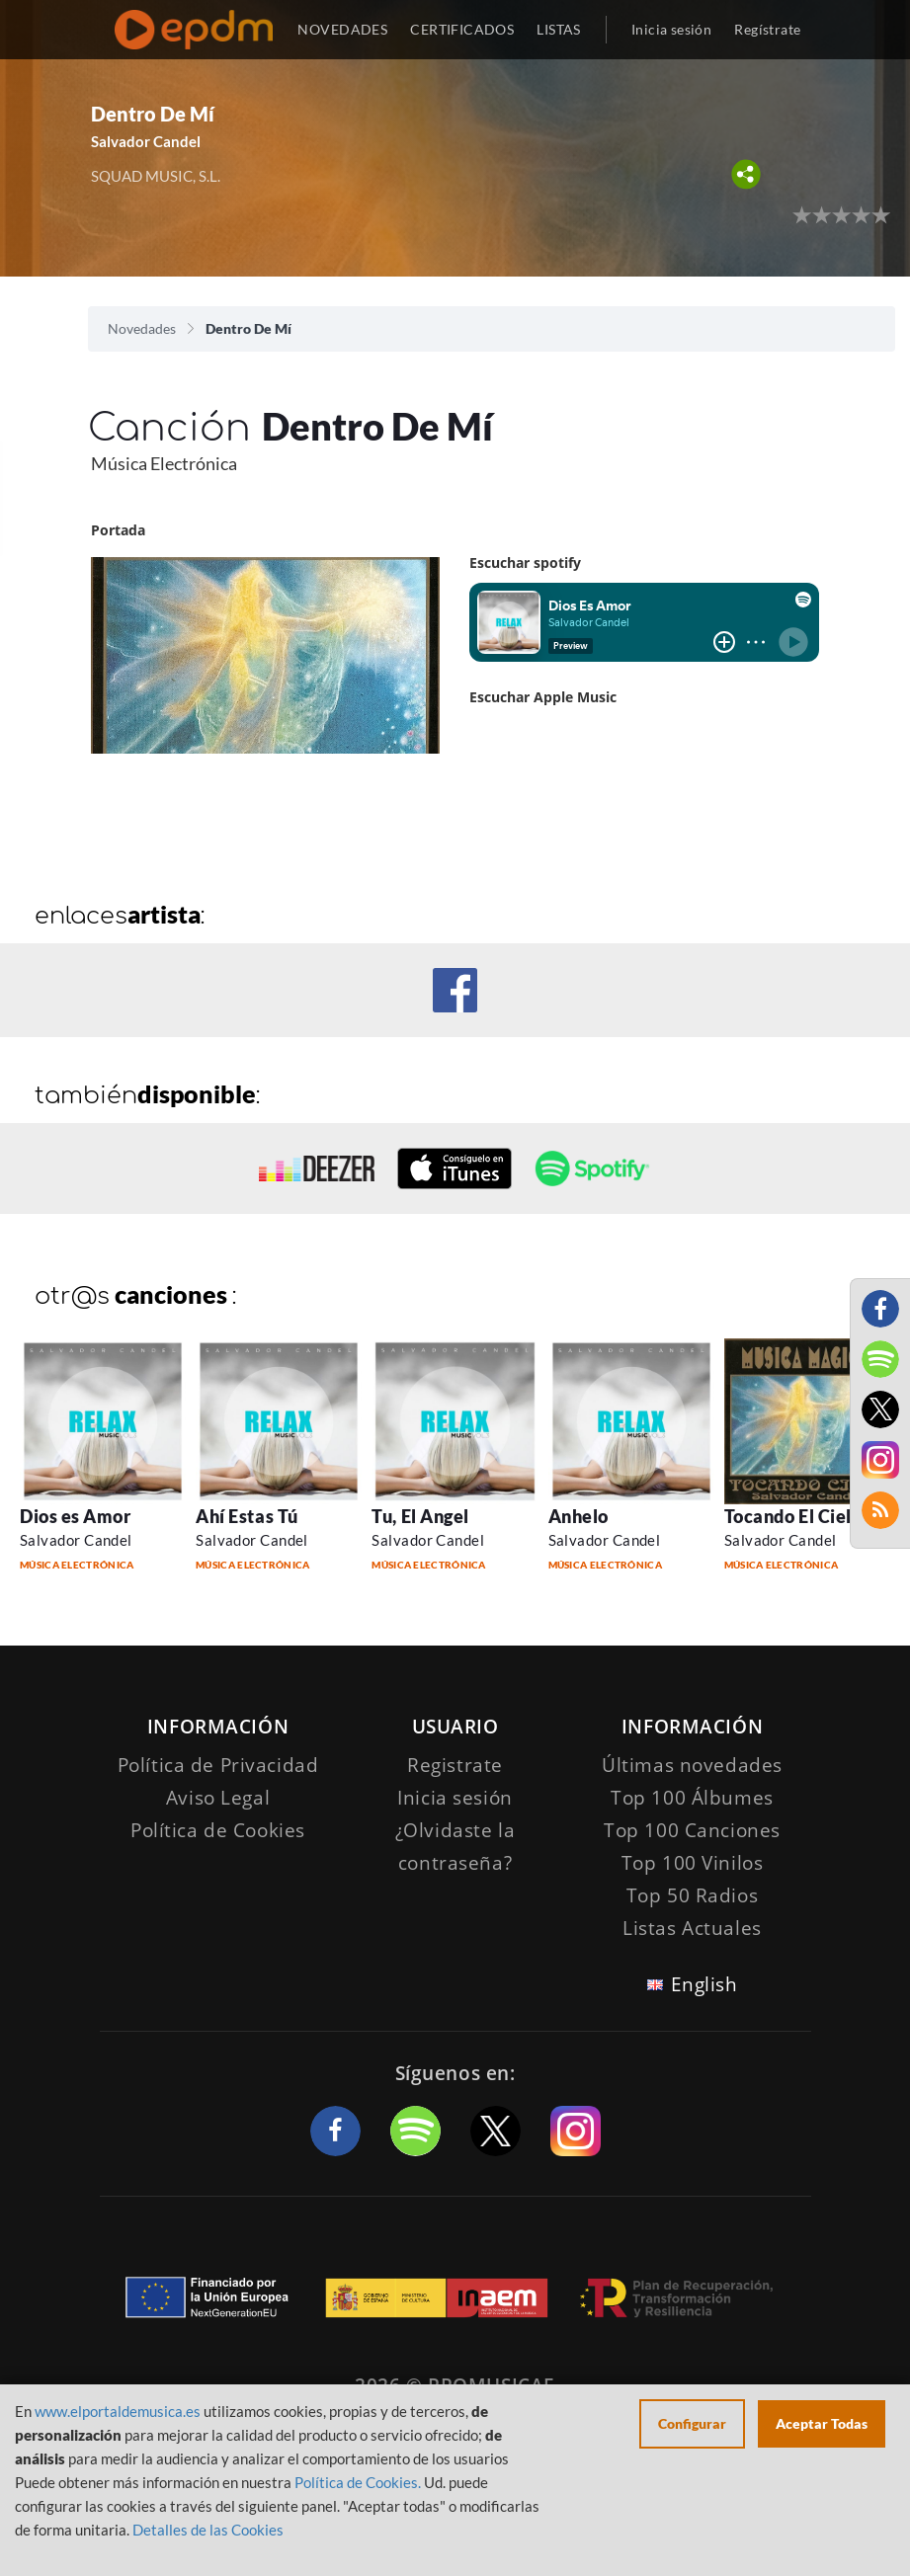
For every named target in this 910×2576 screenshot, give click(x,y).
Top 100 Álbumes (692, 1798)
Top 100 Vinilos (692, 1863)
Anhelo (578, 1516)
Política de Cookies (217, 1830)
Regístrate (767, 29)
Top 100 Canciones (692, 1830)
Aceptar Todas (822, 2423)
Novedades (142, 328)
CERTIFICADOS (462, 29)
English (704, 1984)
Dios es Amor (75, 1516)
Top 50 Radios (692, 1895)
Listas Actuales (692, 1928)
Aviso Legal (218, 1798)
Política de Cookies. (357, 2482)
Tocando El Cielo (793, 1516)
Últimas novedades (692, 1765)
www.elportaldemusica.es (118, 2411)
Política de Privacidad (218, 1765)
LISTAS (559, 29)
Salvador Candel (146, 141)
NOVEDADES (342, 29)
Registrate (455, 1765)
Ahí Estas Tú (246, 1516)
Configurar (692, 2423)
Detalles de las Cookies (208, 2529)
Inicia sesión (671, 29)
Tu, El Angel (420, 1516)
